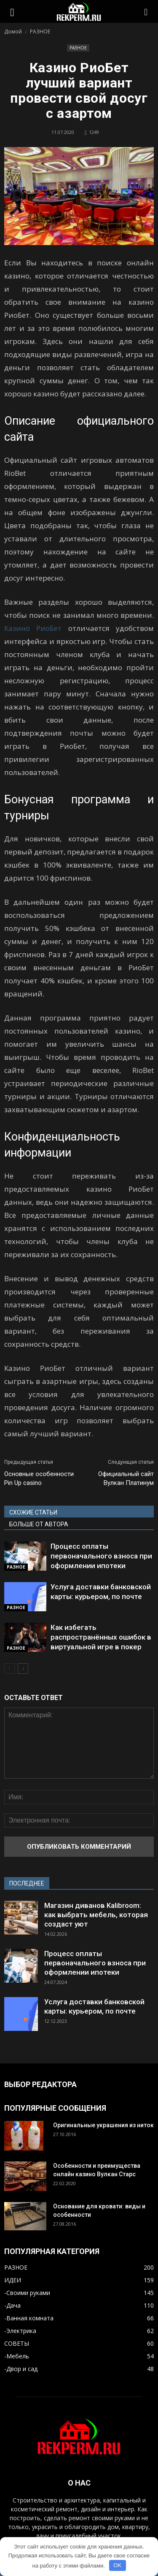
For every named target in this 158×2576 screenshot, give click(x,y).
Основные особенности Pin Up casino (39, 1478)
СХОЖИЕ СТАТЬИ (33, 1512)
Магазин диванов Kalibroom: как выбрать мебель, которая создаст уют (96, 1914)
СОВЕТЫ (16, 2343)
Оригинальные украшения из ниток (103, 2125)
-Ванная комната (29, 2318)
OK (117, 2565)
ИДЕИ (12, 2280)
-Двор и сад (20, 2369)
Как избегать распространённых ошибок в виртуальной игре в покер (101, 1637)
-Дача (12, 2305)
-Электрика (20, 2331)
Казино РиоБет (33, 628)
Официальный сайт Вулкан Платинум (126, 1478)
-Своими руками (27, 2293)
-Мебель (16, 2356)
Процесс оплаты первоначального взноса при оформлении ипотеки (101, 1556)
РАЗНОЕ (78, 48)
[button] (146, 11)
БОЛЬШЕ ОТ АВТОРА (38, 1524)
